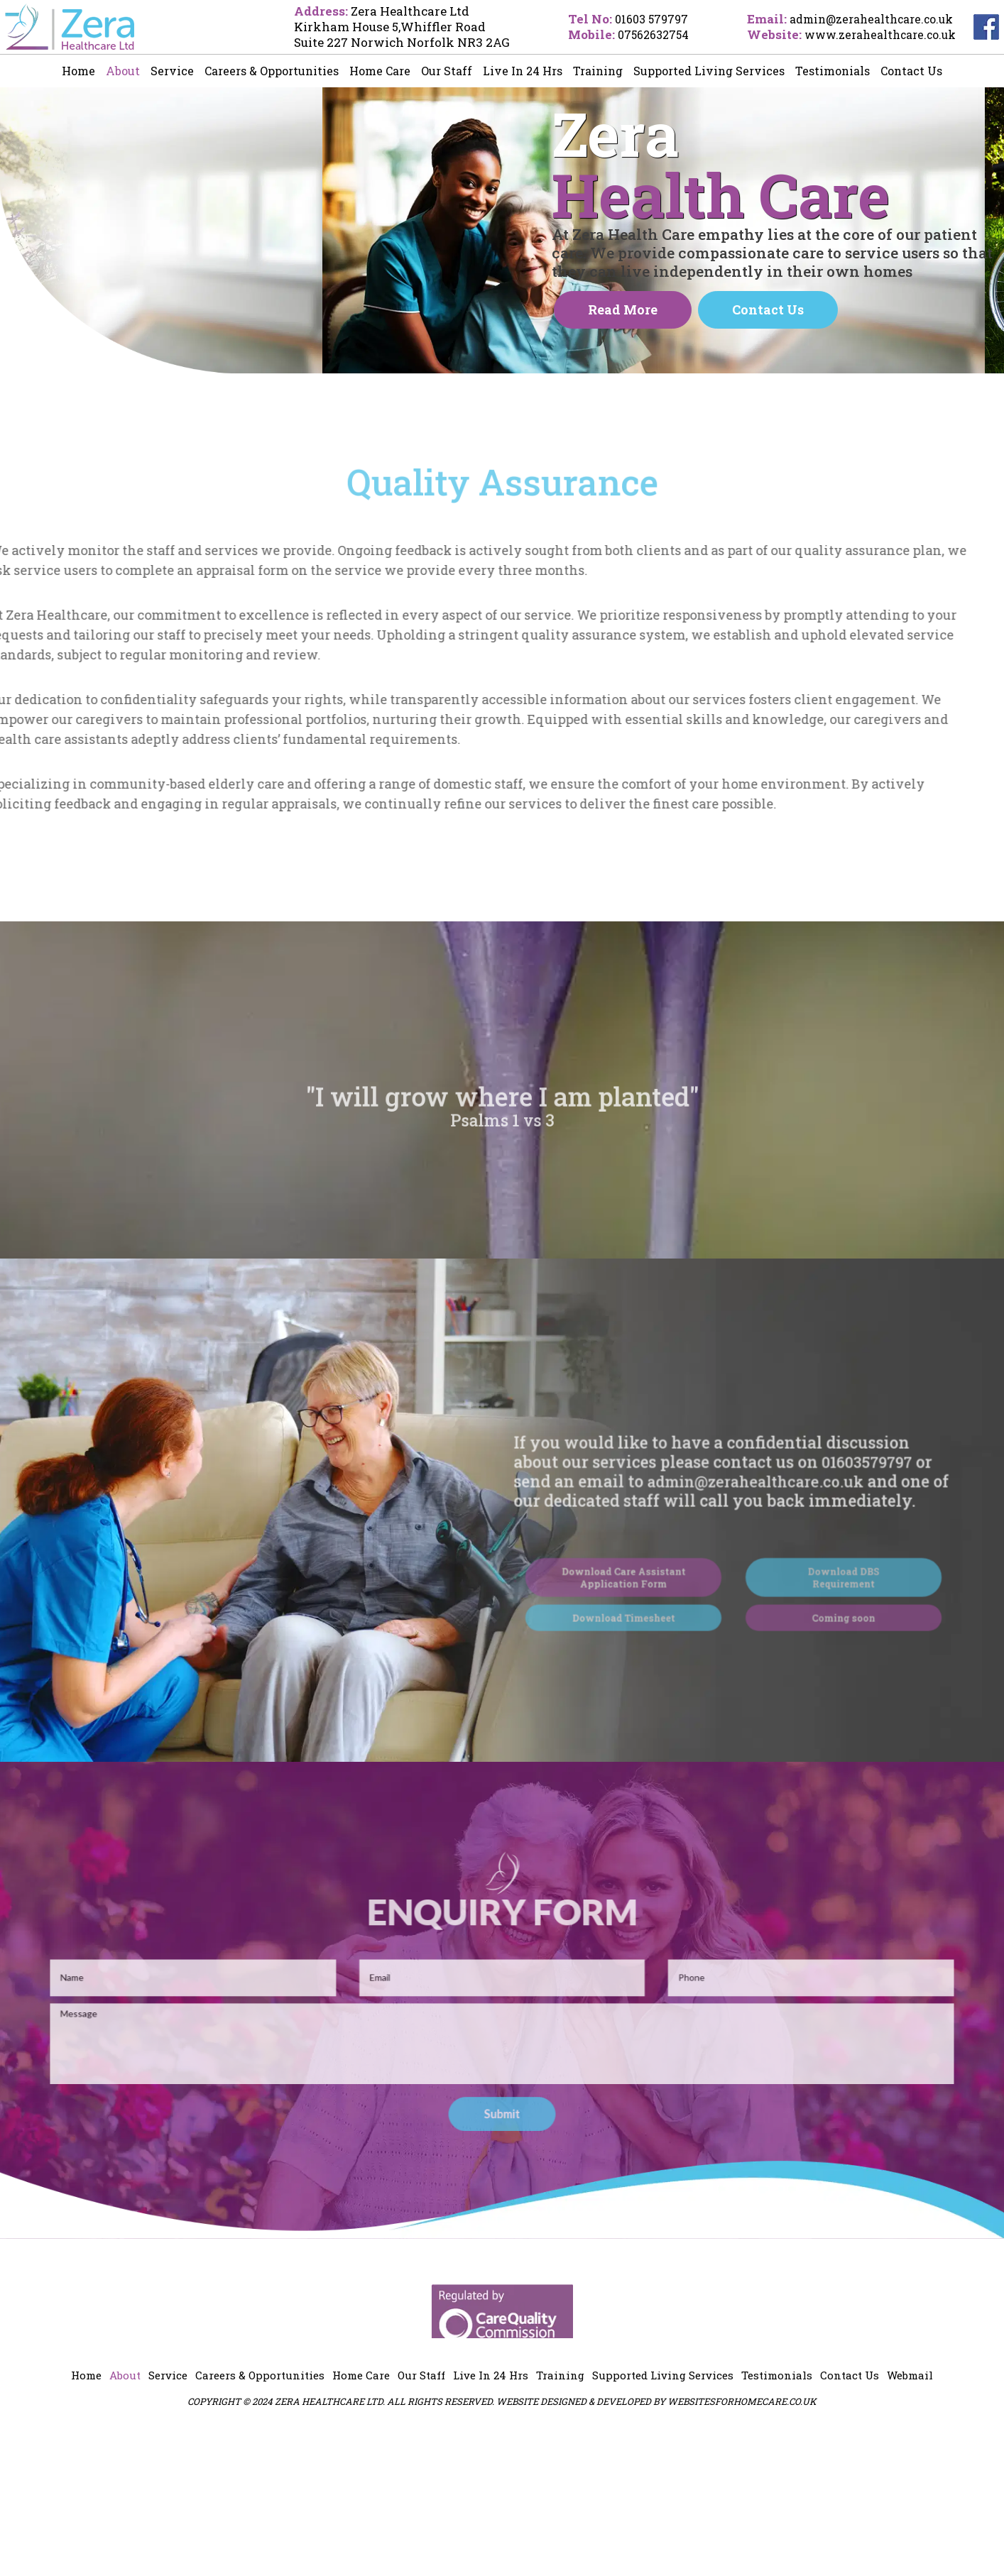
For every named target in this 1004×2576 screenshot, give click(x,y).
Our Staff (446, 70)
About (123, 70)
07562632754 (639, 34)
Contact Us (911, 70)
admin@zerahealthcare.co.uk (867, 19)
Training (598, 70)
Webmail (910, 2521)
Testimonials (832, 70)
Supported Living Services (709, 70)
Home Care (379, 70)
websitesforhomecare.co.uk (742, 2546)
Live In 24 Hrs (522, 70)
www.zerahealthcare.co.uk (875, 34)
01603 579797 (637, 19)
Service (172, 70)
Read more (622, 375)
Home (78, 70)
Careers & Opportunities (271, 70)
